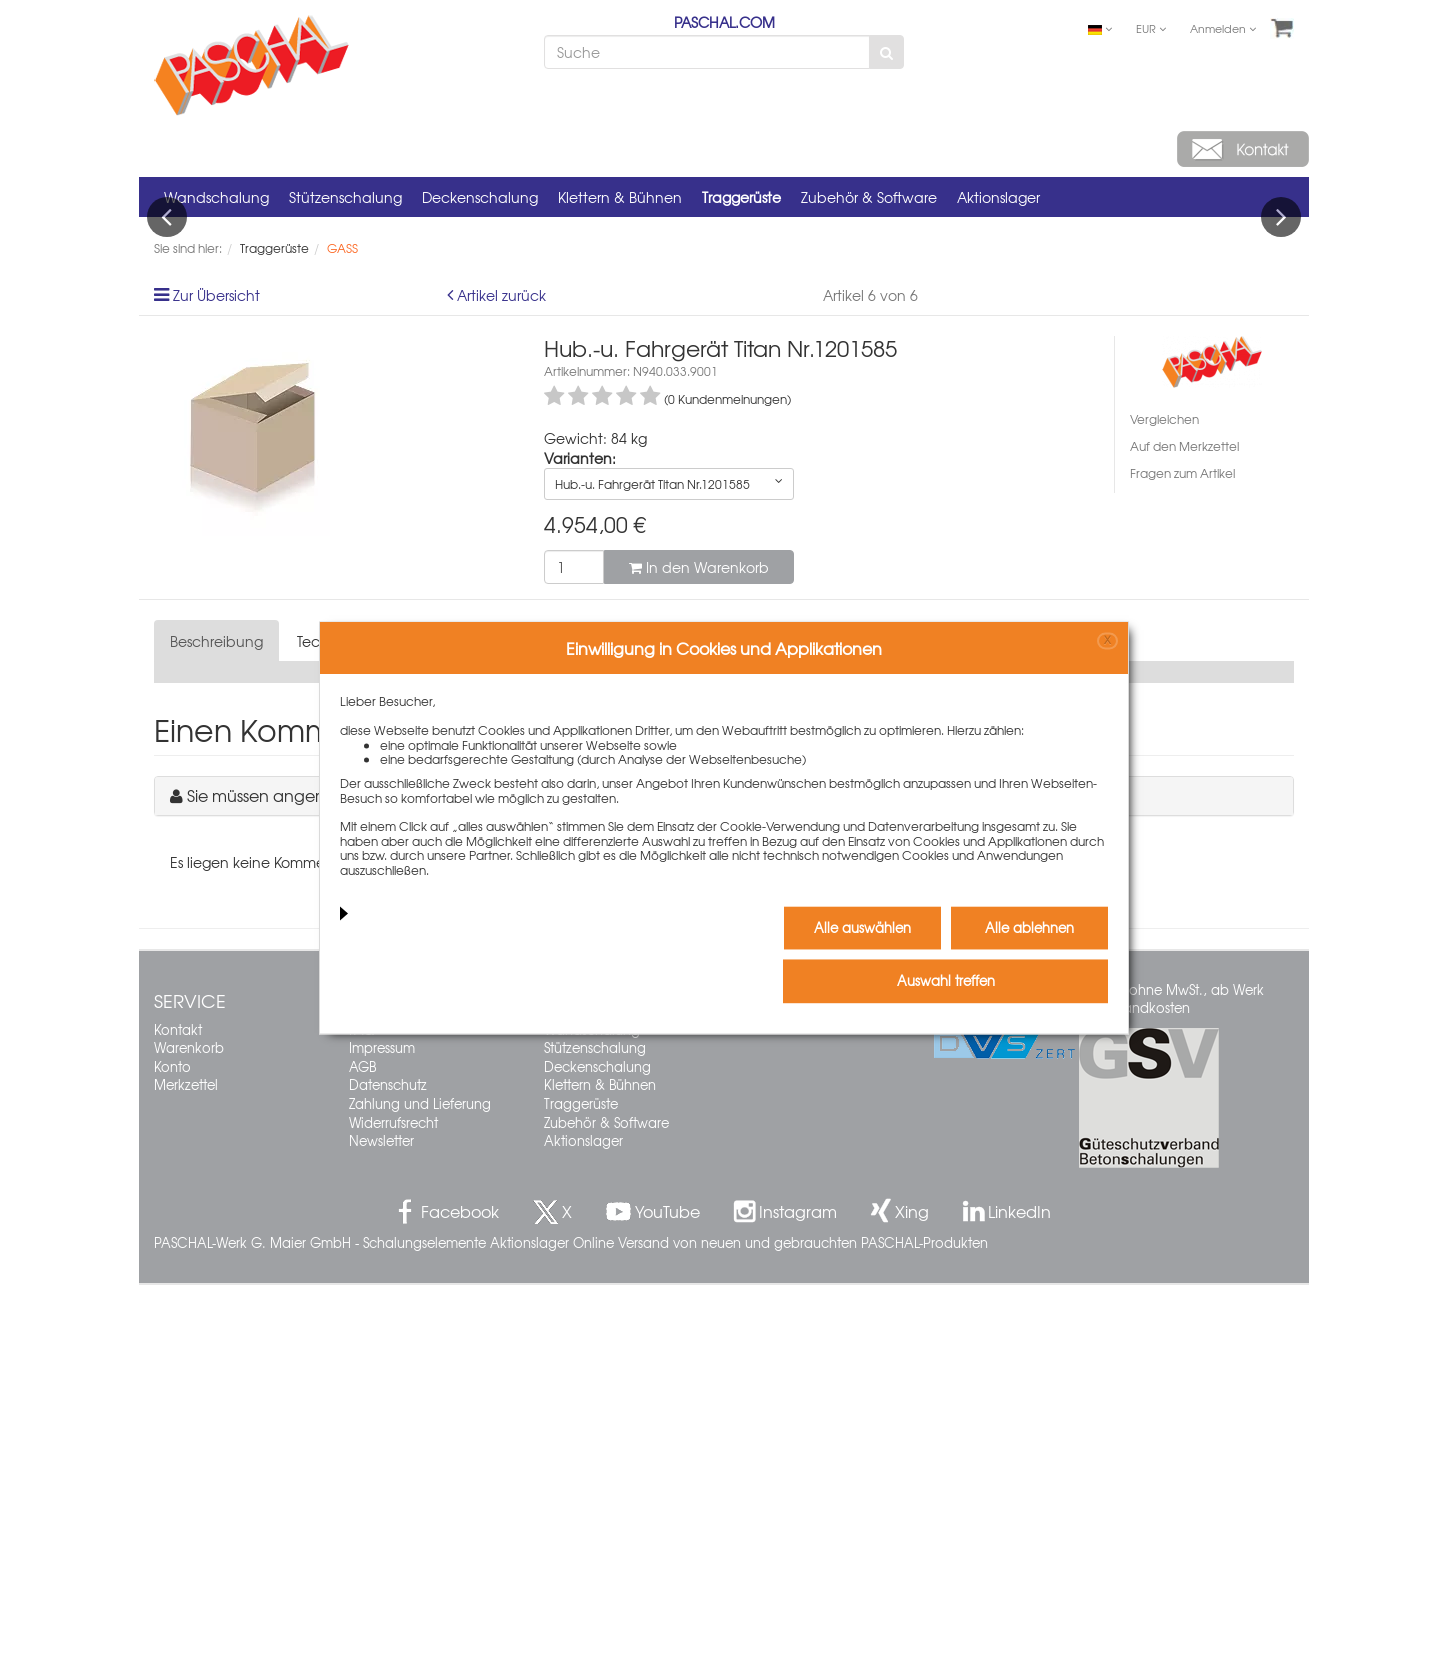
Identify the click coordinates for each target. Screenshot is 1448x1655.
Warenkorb (189, 1418)
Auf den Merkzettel (1184, 817)
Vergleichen (1164, 790)
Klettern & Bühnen (620, 197)
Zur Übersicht (216, 666)
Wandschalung (216, 197)
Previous (167, 402)
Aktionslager (998, 197)
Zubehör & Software (869, 197)
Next (1281, 402)
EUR (1151, 28)
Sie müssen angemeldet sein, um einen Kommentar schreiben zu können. (464, 1166)
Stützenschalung (345, 197)
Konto (172, 1436)
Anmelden (1223, 28)
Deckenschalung (480, 197)
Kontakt (178, 1399)
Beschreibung (216, 1012)
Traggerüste (741, 197)
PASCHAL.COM (724, 22)
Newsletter (381, 1511)
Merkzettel (186, 1455)
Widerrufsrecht (393, 1492)
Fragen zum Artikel (1182, 844)
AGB (362, 1436)
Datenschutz (388, 1455)
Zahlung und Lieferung (420, 1473)
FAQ (361, 1399)
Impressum (382, 1418)
